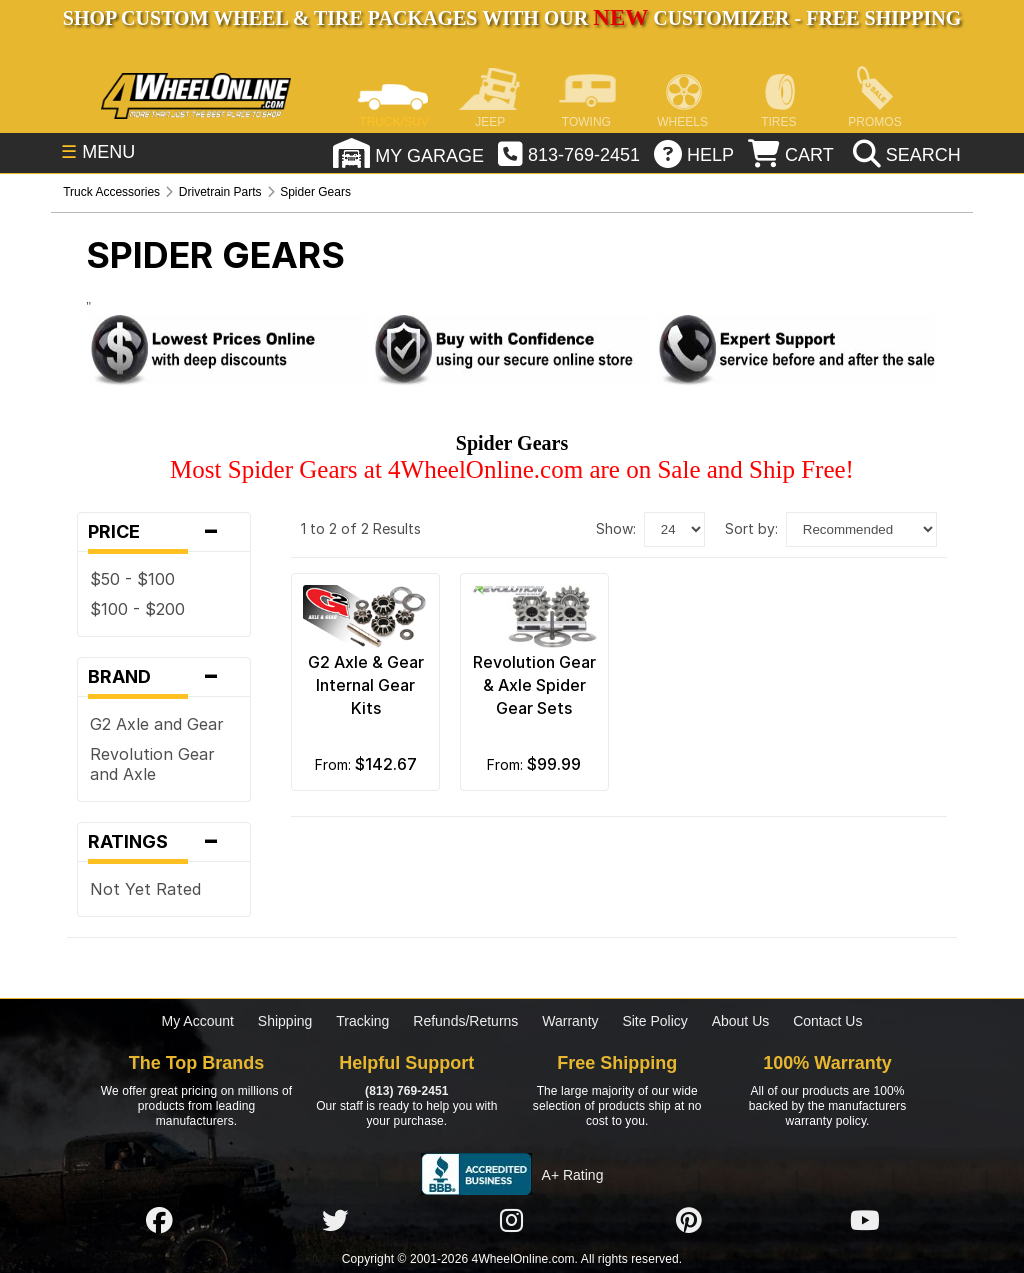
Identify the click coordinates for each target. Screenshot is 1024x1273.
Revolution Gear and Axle (152, 764)
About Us (741, 1021)
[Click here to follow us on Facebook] (159, 1220)
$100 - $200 (137, 609)
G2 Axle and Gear (157, 724)
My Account (198, 1021)
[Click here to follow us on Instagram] (512, 1220)
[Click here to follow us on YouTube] (865, 1220)
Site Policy (654, 1021)
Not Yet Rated (145, 889)
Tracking (362, 1021)
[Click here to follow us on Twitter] (335, 1220)
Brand (164, 677)
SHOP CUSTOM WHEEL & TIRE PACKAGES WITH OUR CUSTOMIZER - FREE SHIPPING (512, 18)
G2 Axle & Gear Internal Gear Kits (366, 685)
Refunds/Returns (465, 1021)
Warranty (570, 1021)
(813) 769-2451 (406, 1091)
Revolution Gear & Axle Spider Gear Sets (534, 685)
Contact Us (827, 1021)
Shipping (285, 1021)
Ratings (164, 842)
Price (164, 532)
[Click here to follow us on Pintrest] (689, 1220)
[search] (904, 155)
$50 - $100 (132, 579)
